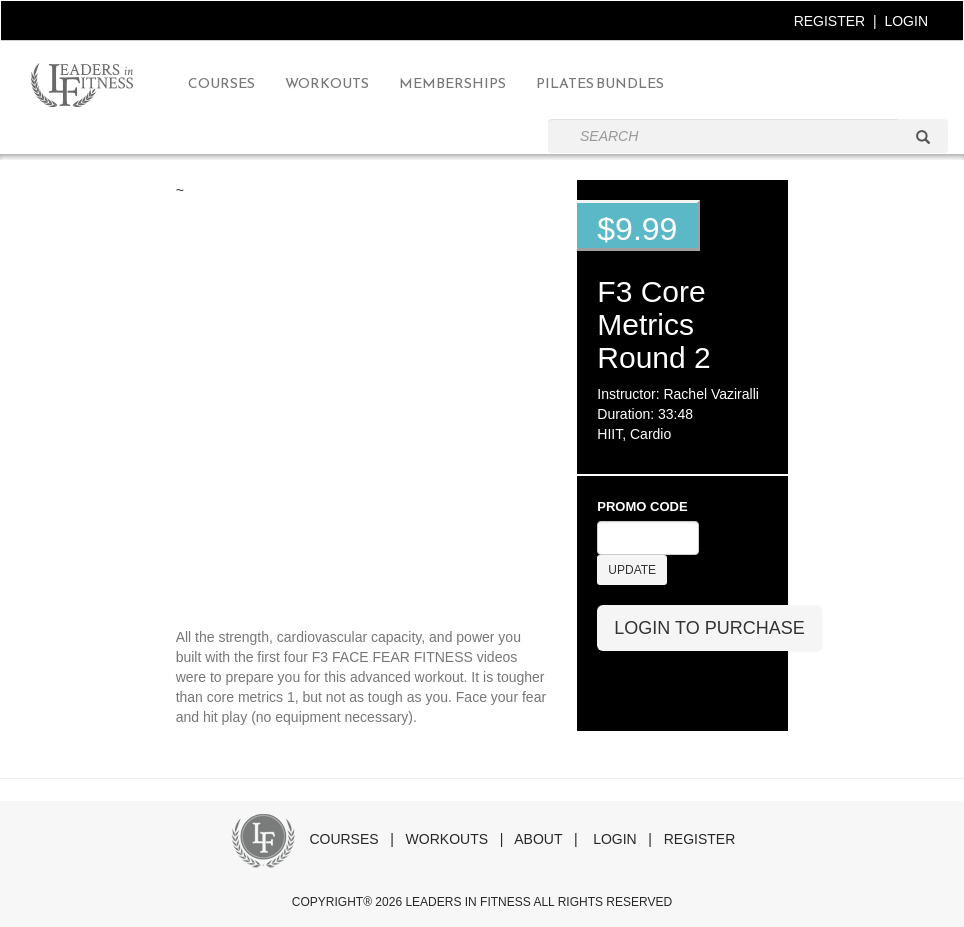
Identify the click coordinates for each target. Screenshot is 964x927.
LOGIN (906, 21)
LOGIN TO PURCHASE (709, 628)
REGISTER (830, 21)
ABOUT (538, 839)
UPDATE (632, 570)
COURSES (343, 839)
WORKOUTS (447, 839)
